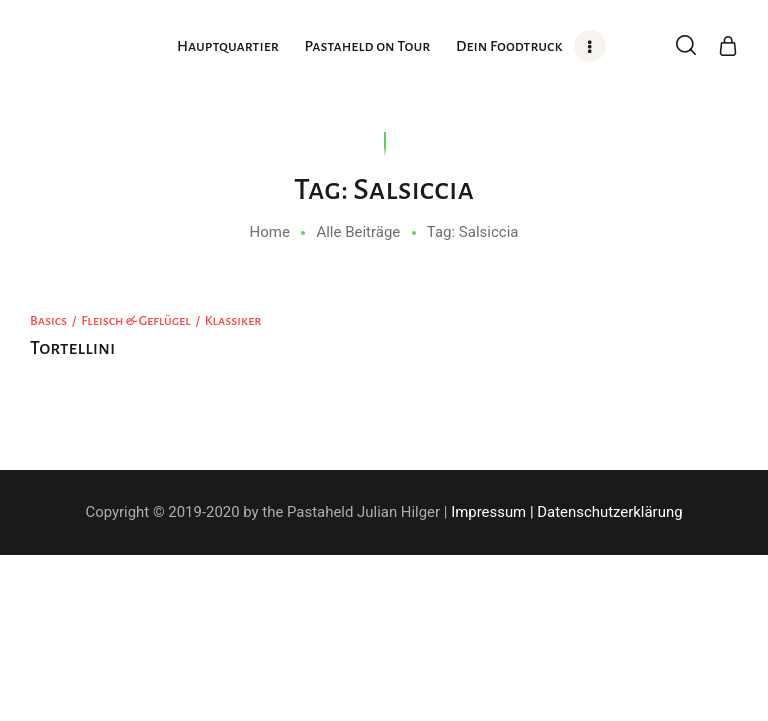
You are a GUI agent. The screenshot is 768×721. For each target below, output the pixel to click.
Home (270, 232)
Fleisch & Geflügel (136, 321)
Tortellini (72, 348)
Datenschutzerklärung (609, 512)
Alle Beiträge (358, 232)
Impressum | (492, 512)
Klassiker (233, 321)
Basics (48, 321)
